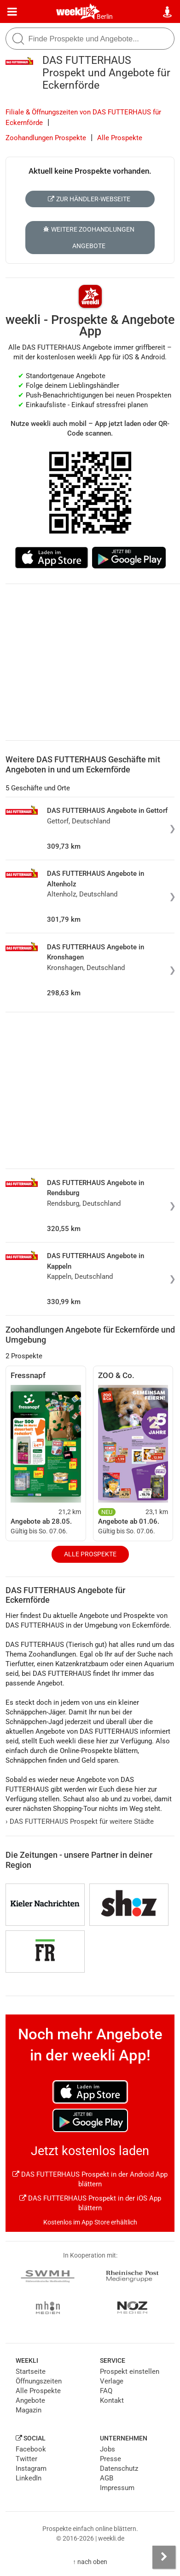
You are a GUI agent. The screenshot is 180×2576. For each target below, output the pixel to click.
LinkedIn (28, 2478)
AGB (106, 2478)
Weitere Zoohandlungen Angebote (88, 238)
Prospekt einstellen (129, 2371)
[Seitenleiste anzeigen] (163, 2557)
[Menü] (12, 12)
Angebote (30, 2400)
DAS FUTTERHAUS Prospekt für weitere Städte (80, 1821)
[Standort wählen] (167, 12)
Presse (110, 2459)
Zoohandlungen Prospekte (46, 138)
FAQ (106, 2391)
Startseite (31, 2371)
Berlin (105, 16)
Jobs (107, 2449)
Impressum (117, 2488)
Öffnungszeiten (39, 2381)
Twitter (26, 2459)
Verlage (111, 2381)
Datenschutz (119, 2468)
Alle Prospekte (119, 138)
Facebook (31, 2449)
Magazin (28, 2410)
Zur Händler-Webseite (89, 199)
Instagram (31, 2468)
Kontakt (112, 2400)
